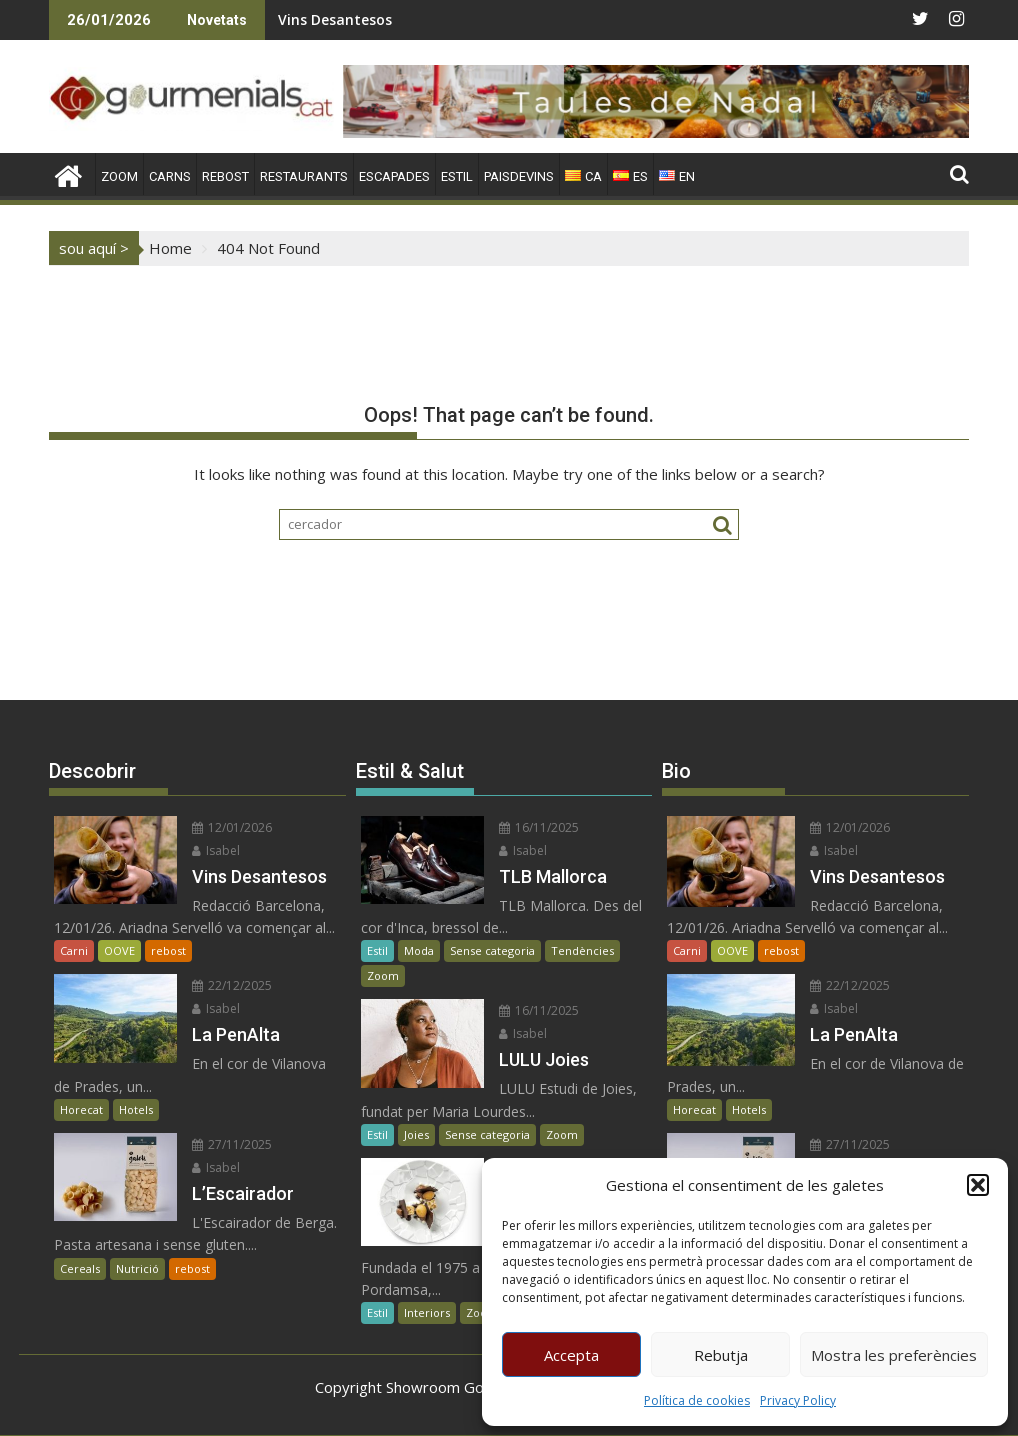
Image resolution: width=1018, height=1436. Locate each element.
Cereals (80, 1268)
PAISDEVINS (519, 176)
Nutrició (137, 1268)
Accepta (571, 1355)
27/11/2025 (232, 1144)
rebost (168, 950)
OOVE (119, 950)
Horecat (81, 1109)
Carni (74, 950)
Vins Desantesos (335, 19)
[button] (978, 1185)
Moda (419, 950)
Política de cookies (697, 1400)
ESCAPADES (394, 176)
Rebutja (721, 1355)
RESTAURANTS (304, 176)
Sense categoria (492, 950)
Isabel (216, 850)
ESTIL (457, 176)
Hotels (136, 1109)
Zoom (383, 975)
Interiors (427, 1312)
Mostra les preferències (894, 1355)
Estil (377, 950)
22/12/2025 (232, 985)
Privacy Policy (798, 1400)
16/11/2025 (539, 827)
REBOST (225, 176)
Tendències (582, 950)
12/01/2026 (232, 827)
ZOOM (119, 176)
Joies (416, 1134)
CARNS (170, 176)
